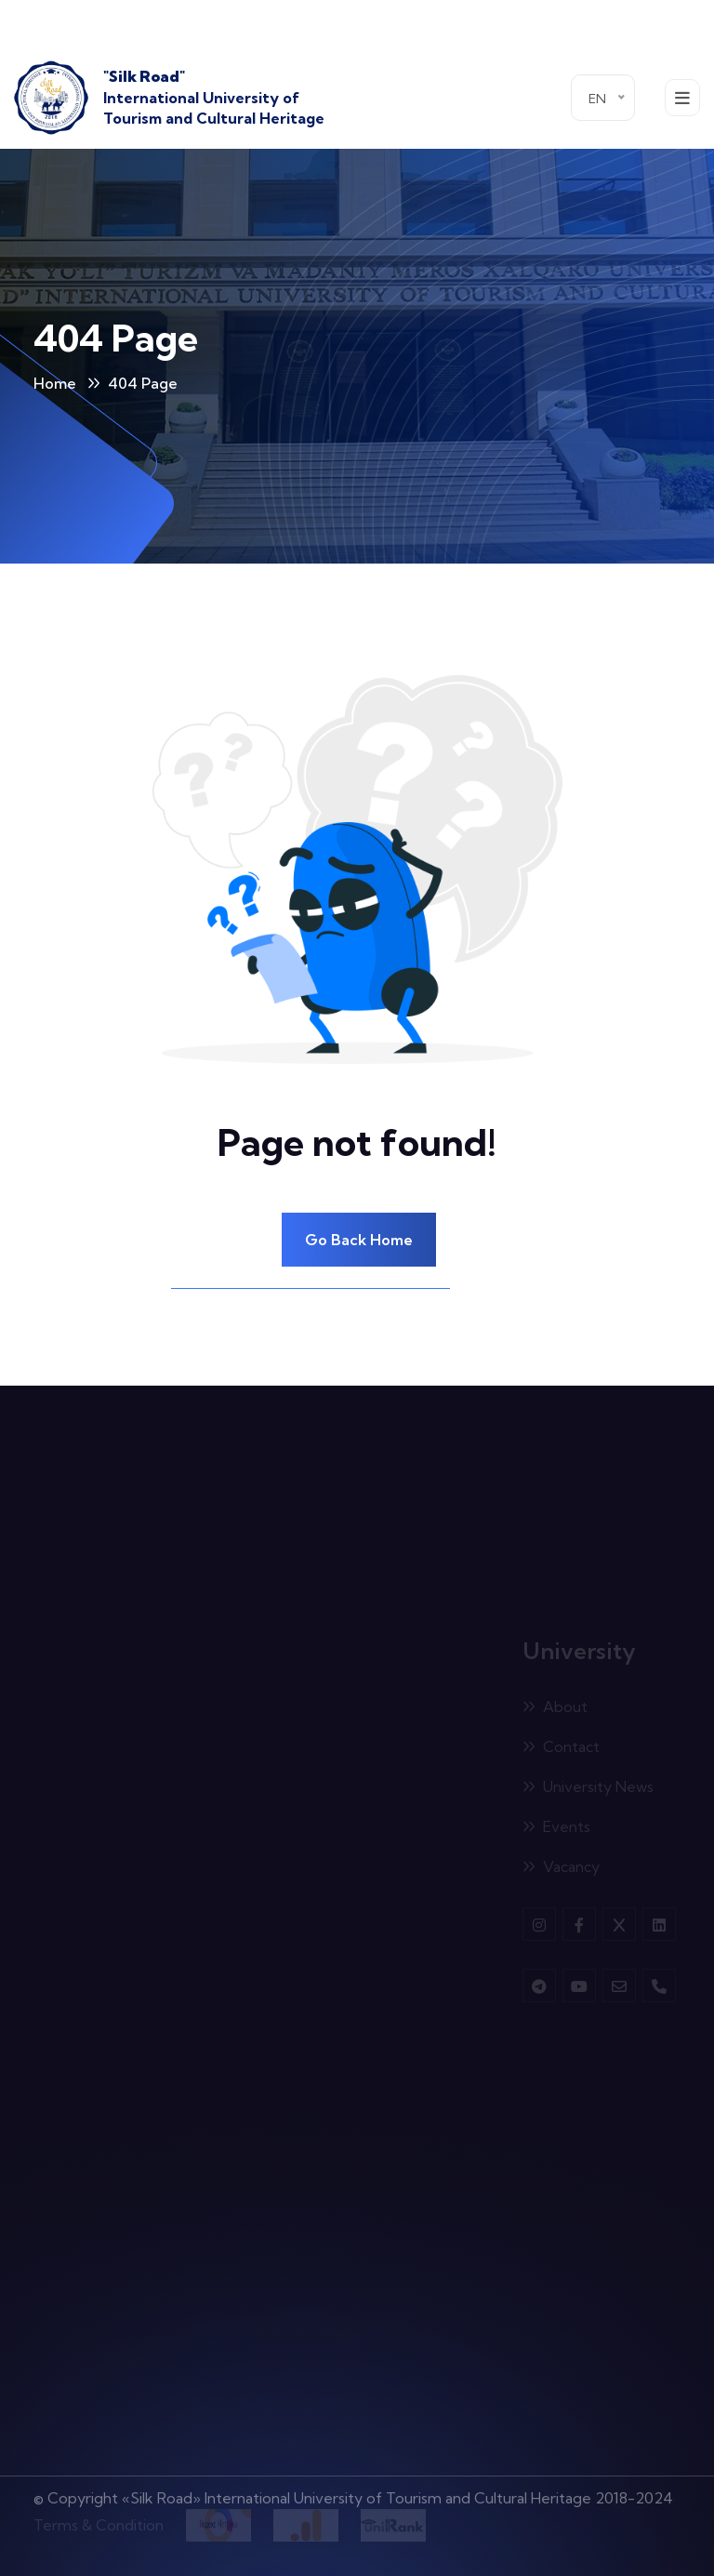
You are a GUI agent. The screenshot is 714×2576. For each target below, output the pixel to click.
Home (54, 383)
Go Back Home (359, 1239)
